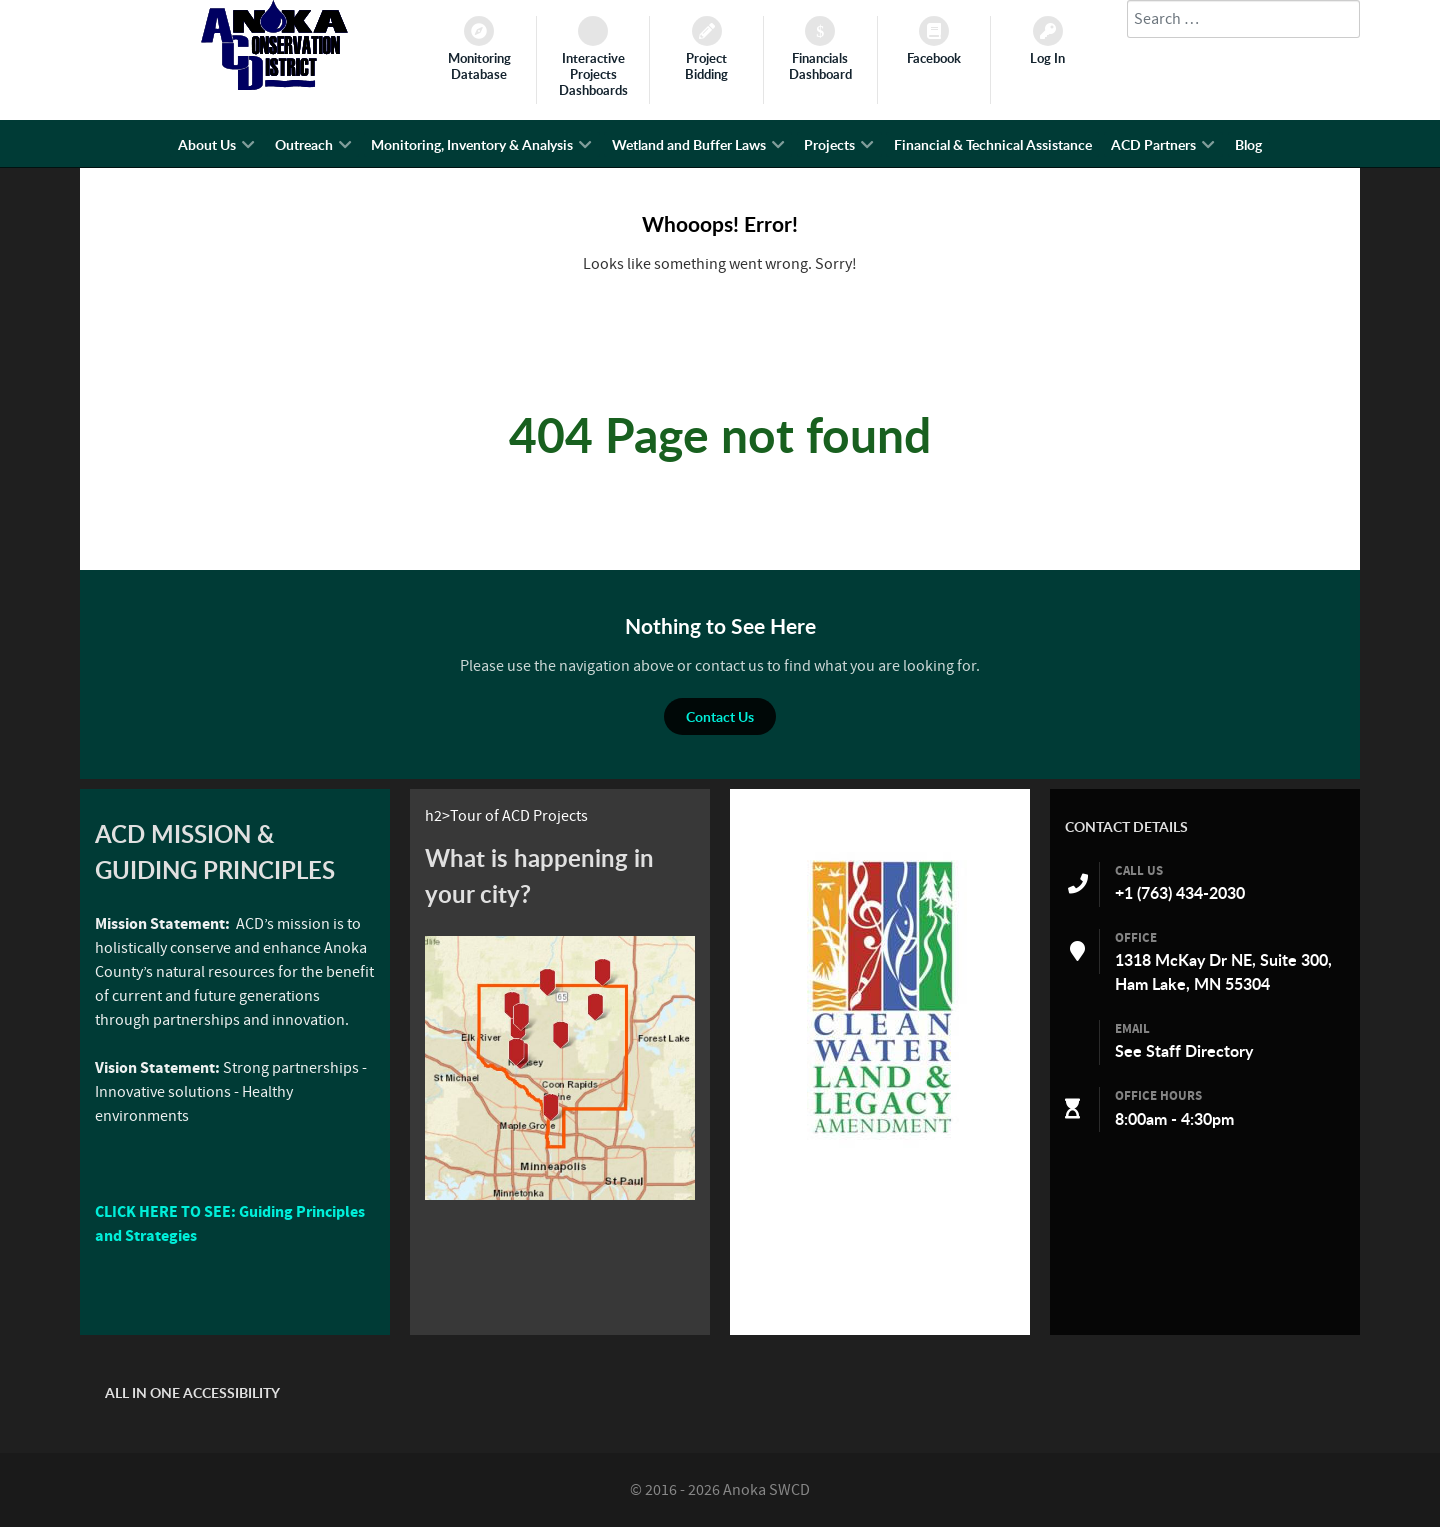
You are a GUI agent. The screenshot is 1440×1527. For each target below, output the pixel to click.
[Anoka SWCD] (274, 85)
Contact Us (720, 716)
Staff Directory (1199, 1051)
